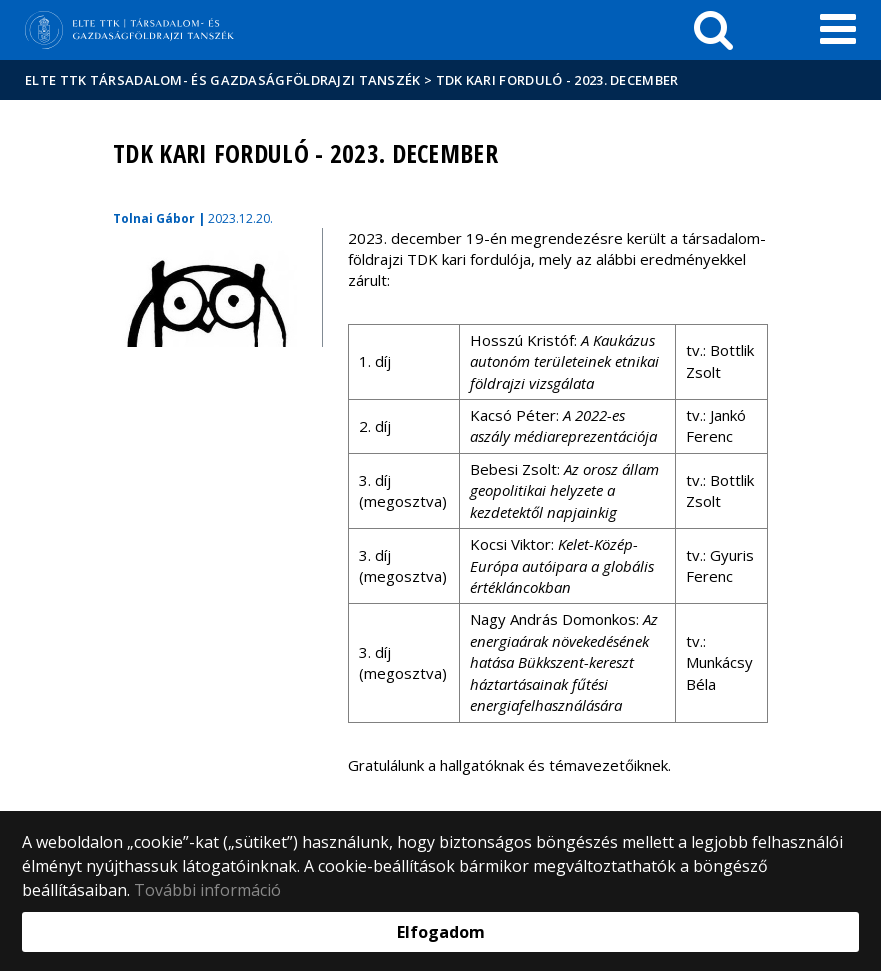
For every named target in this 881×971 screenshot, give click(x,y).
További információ (207, 890)
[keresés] (713, 30)
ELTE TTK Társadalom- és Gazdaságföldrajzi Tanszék (223, 80)
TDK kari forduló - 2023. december (557, 80)
